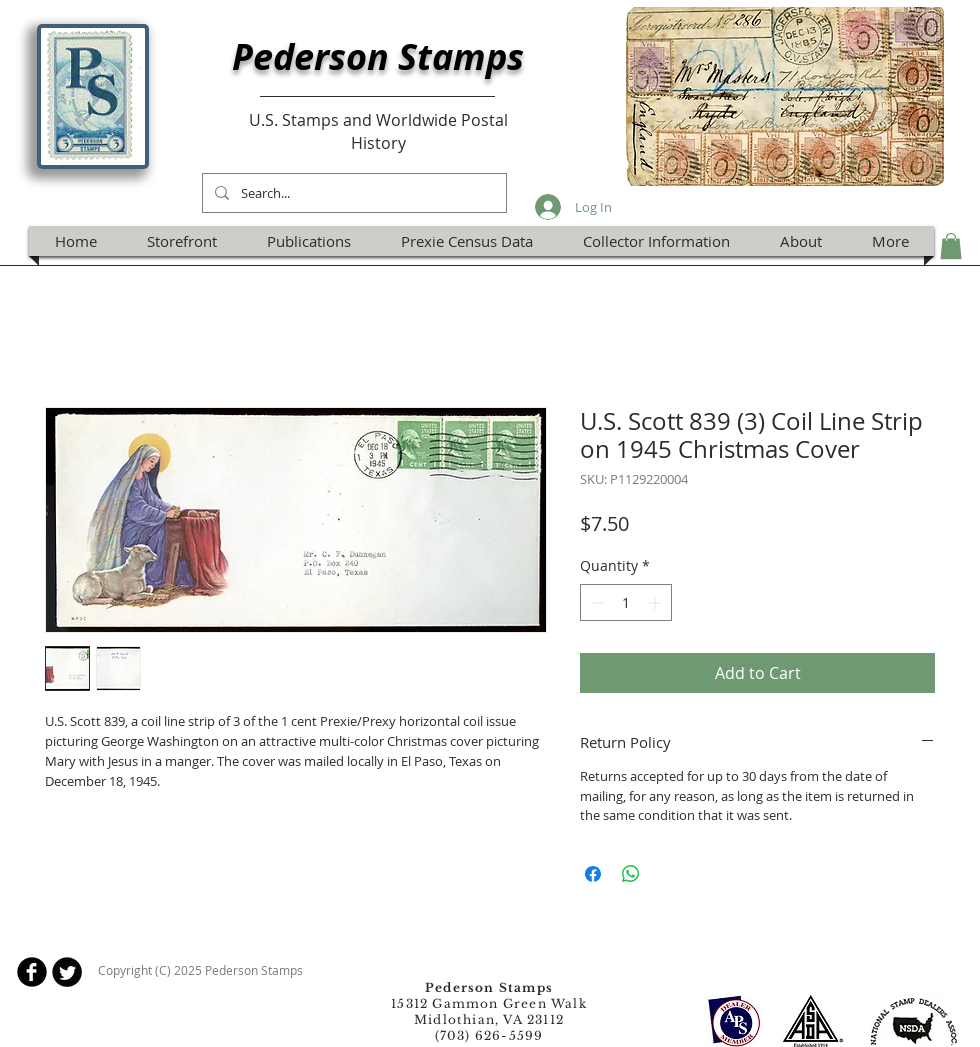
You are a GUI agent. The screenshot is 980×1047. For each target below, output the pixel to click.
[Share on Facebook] (593, 874)
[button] (951, 246)
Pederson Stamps (378, 56)
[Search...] (352, 193)
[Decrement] (595, 602)
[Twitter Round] (67, 972)
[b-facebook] (32, 972)
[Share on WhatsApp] (631, 874)
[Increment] (656, 602)
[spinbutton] (626, 602)
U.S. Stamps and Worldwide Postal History (378, 131)
